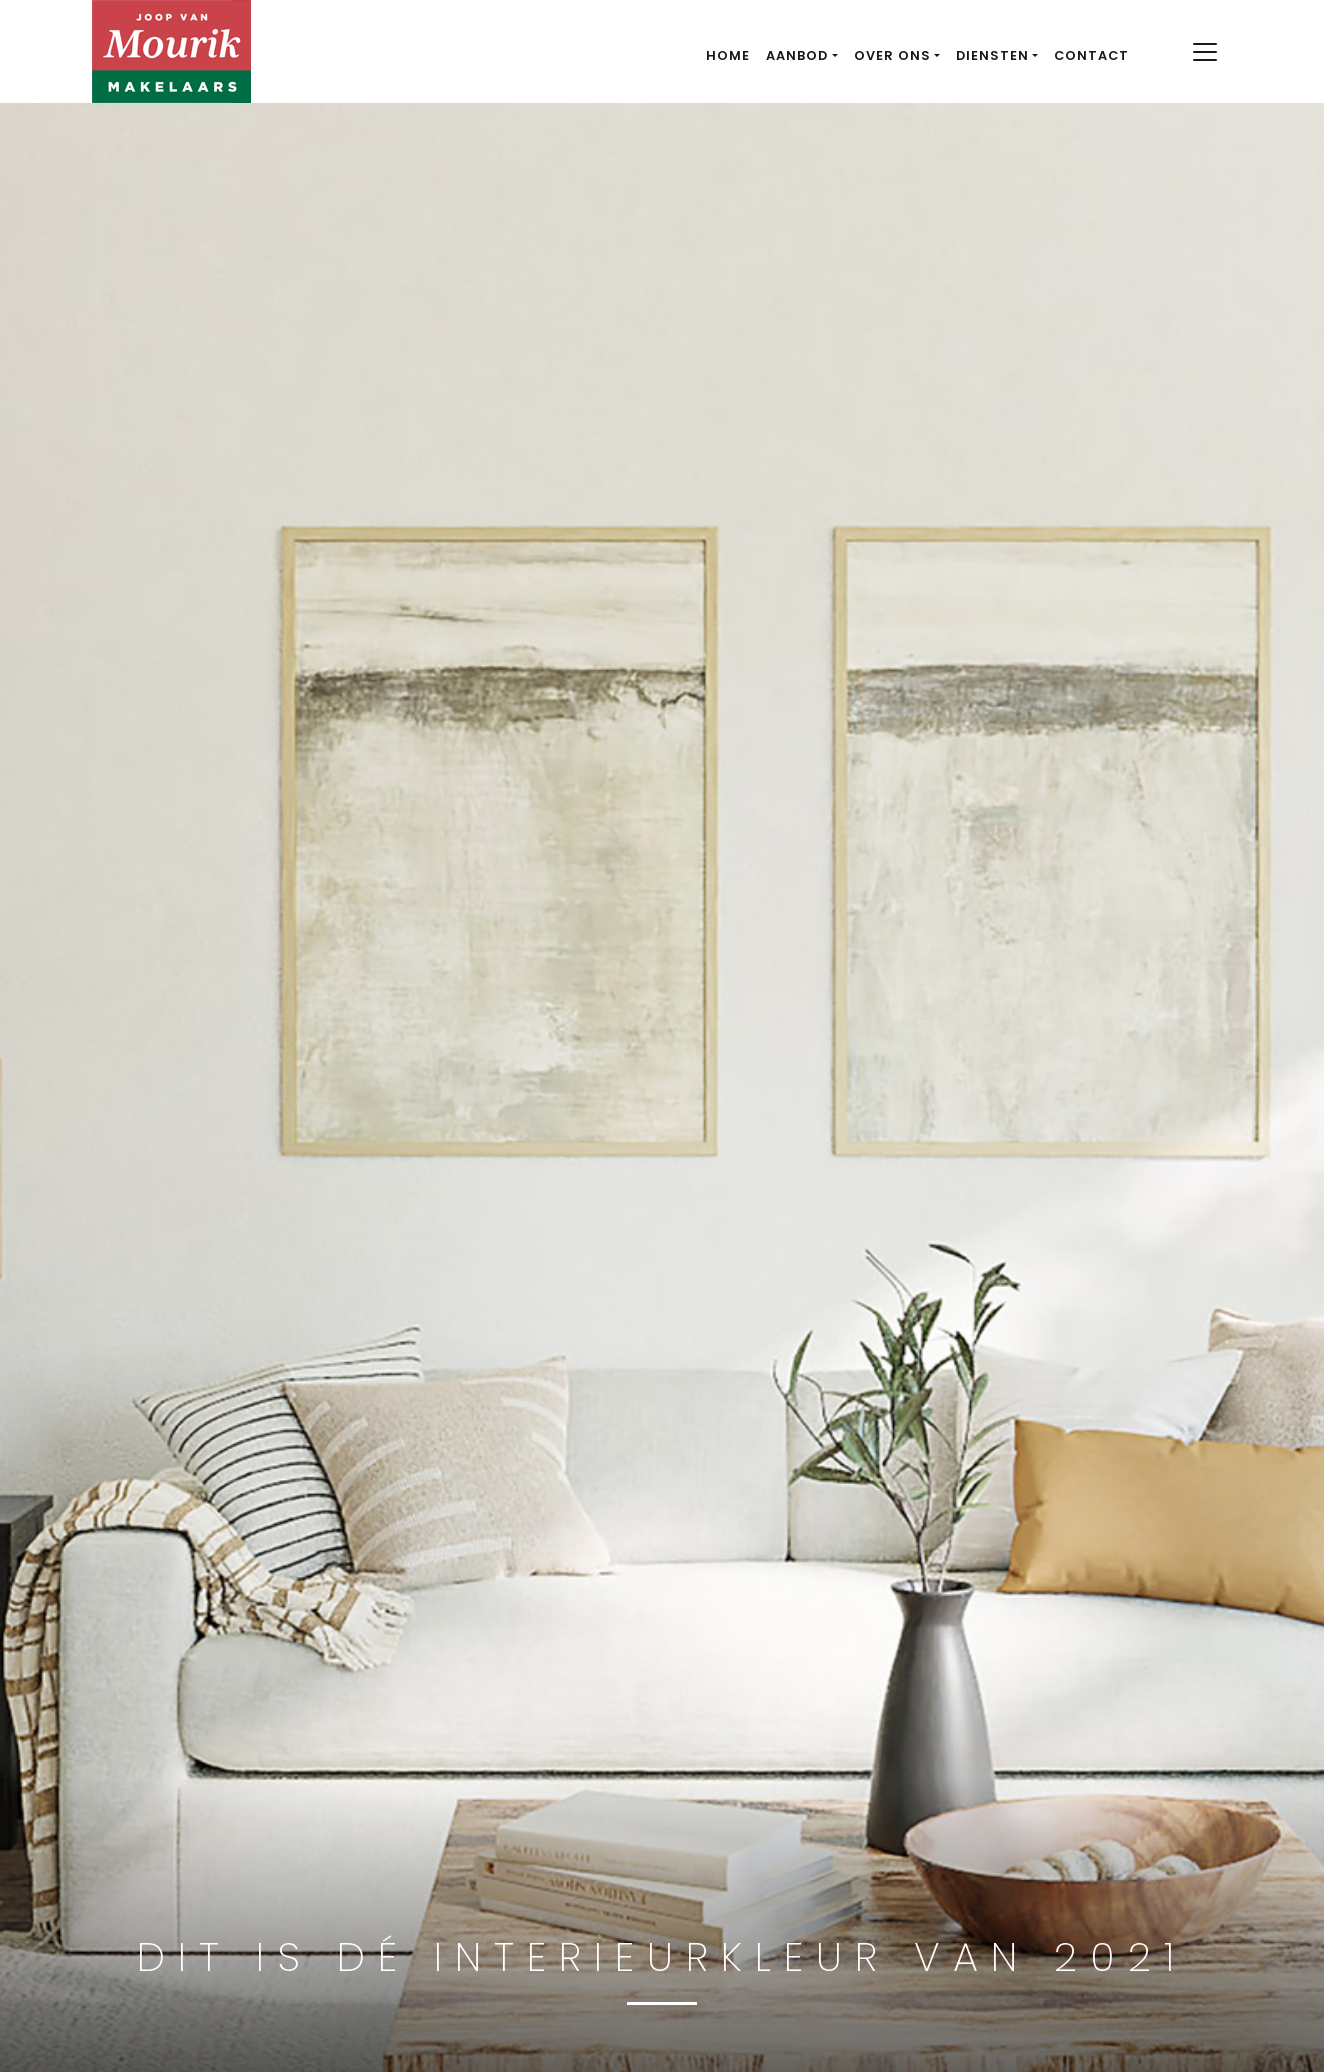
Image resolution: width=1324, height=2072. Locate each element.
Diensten (992, 55)
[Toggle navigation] (1204, 52)
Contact (1091, 55)
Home (728, 55)
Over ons (892, 55)
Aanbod (797, 55)
